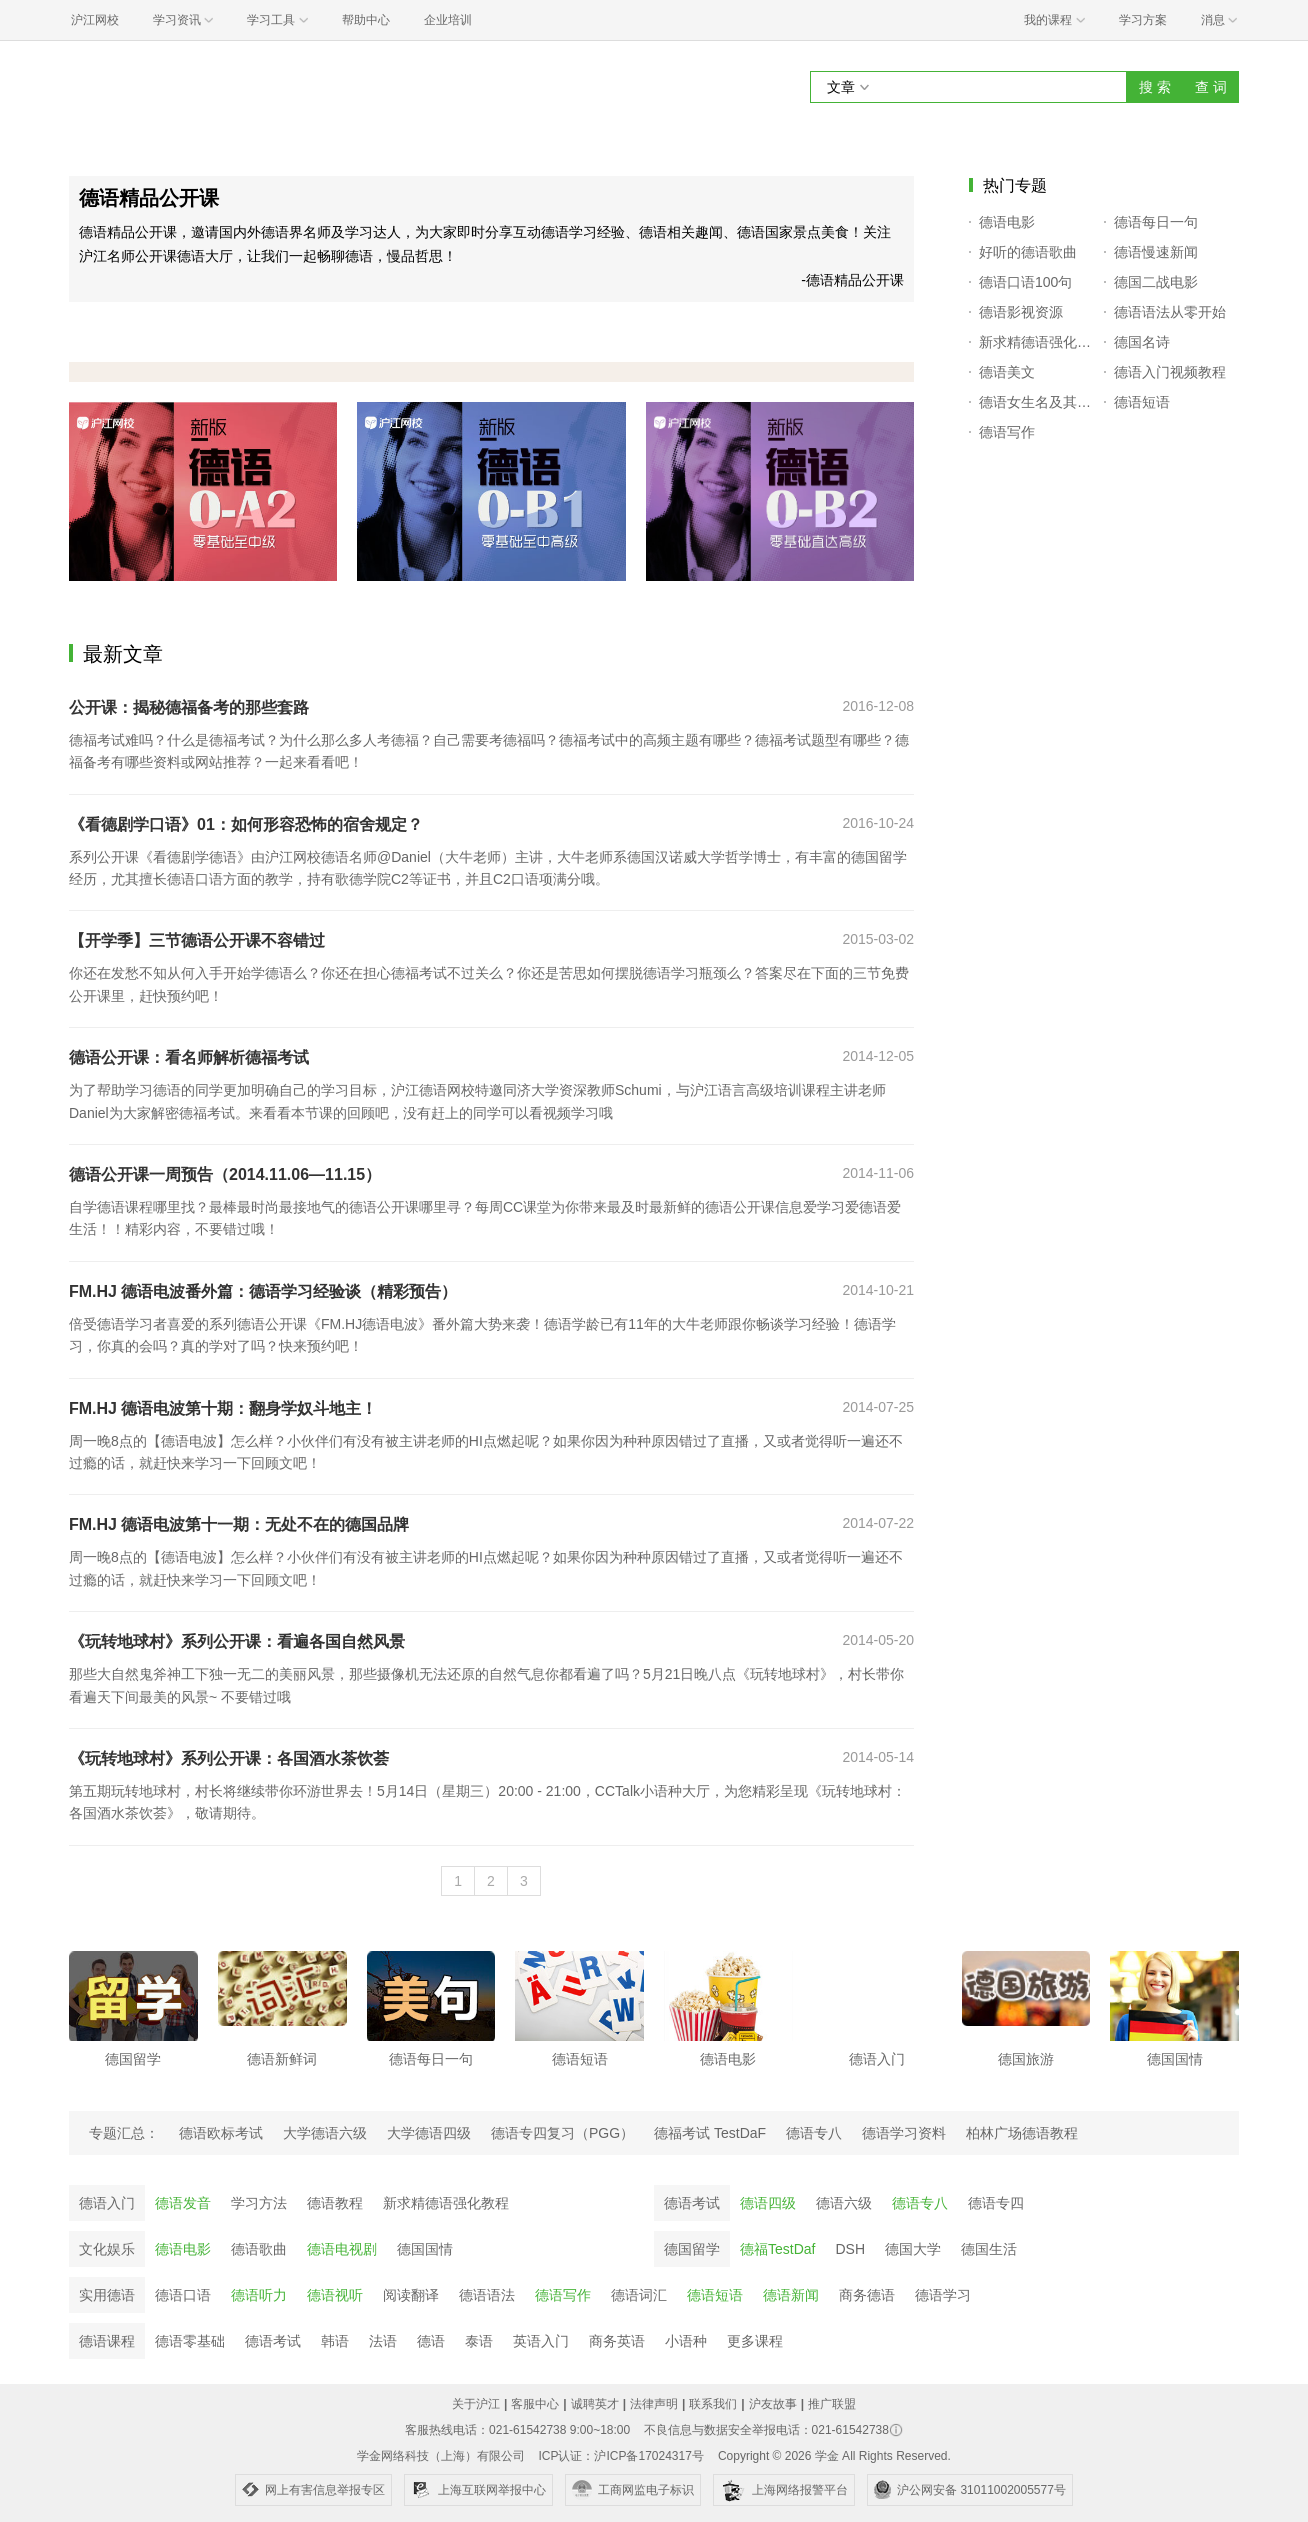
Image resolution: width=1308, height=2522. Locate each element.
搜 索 (1155, 87)
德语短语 (715, 2295)
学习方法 (259, 2203)
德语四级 (768, 2203)
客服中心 (535, 2404)
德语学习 (943, 2295)
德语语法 (487, 2295)
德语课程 (107, 2341)
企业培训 (448, 20)
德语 (431, 2341)
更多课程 (755, 2341)
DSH (850, 2249)
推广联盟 (832, 2404)
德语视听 (335, 2295)
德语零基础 (190, 2341)
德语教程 (335, 2203)
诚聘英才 (595, 2404)
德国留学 (692, 2249)
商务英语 (617, 2341)
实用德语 (107, 2295)
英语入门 (541, 2341)
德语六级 (844, 2203)
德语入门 (107, 2203)
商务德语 (867, 2295)
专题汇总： (124, 2133)
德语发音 (183, 2203)
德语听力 (259, 2295)
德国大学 (913, 2249)
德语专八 (920, 2203)
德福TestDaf (777, 2249)
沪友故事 (773, 2404)
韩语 (335, 2341)
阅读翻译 (411, 2295)
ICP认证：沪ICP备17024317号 (620, 2456)
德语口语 (183, 2295)
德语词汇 (639, 2295)
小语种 (686, 2341)
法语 (383, 2341)
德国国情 (425, 2249)
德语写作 (563, 2295)
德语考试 (692, 2203)
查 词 (1211, 87)
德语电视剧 (342, 2249)
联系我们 (713, 2404)
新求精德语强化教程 (446, 2203)
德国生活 (989, 2249)
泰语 (479, 2341)
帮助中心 (366, 20)
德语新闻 (791, 2295)
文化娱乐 (107, 2249)
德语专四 (996, 2203)
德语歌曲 (259, 2249)
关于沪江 (476, 2404)
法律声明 (654, 2404)
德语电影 (183, 2249)
